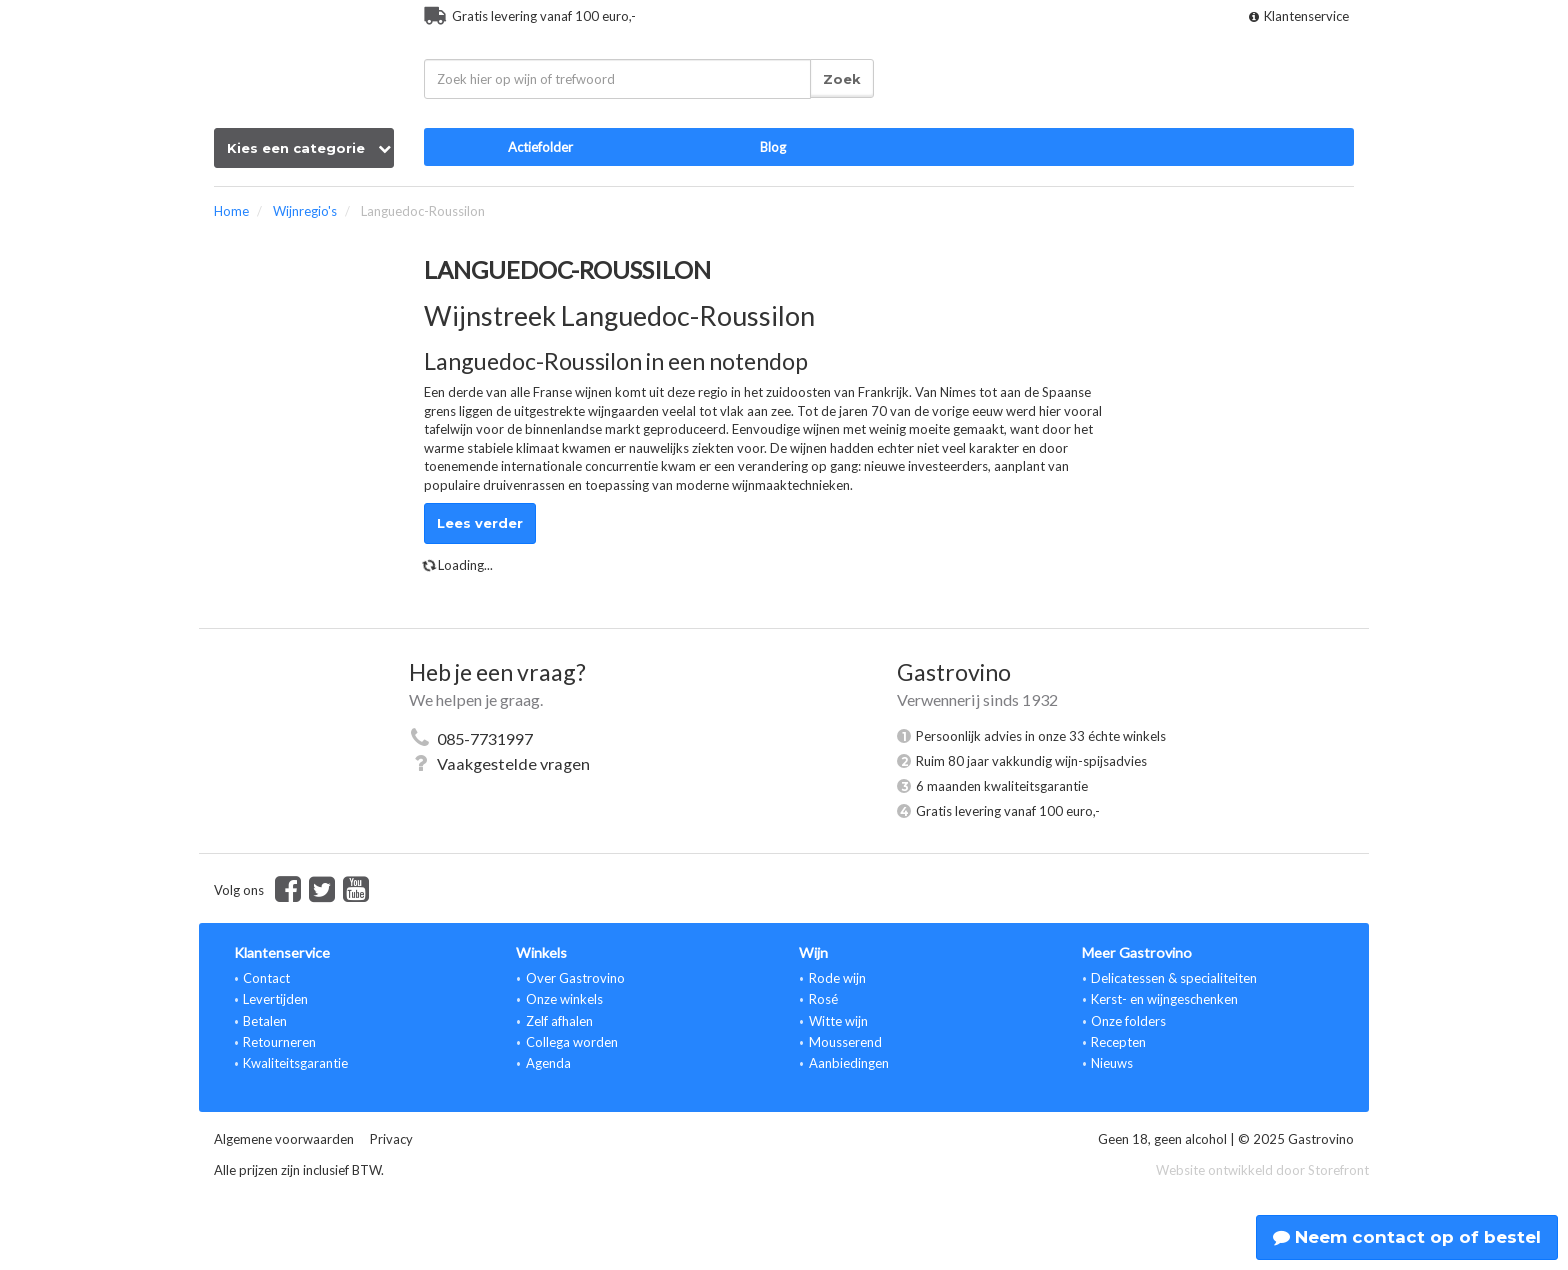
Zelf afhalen (559, 1021)
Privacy (391, 1139)
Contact (266, 978)
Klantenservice (1299, 16)
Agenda (548, 1063)
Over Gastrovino (575, 978)
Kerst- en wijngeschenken (1164, 999)
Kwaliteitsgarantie (295, 1063)
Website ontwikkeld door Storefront (1262, 1170)
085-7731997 (485, 738)
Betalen (265, 1021)
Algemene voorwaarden (284, 1139)
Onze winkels (564, 999)
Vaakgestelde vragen (513, 763)
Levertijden (275, 999)
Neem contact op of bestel (1407, 1237)
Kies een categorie (309, 148)
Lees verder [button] (480, 523)
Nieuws (1112, 1063)
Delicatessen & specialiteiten (1174, 978)
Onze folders (1128, 1021)
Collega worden (572, 1042)
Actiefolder (540, 147)
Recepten (1118, 1042)
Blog (773, 147)
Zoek (842, 79)
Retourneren (279, 1042)
